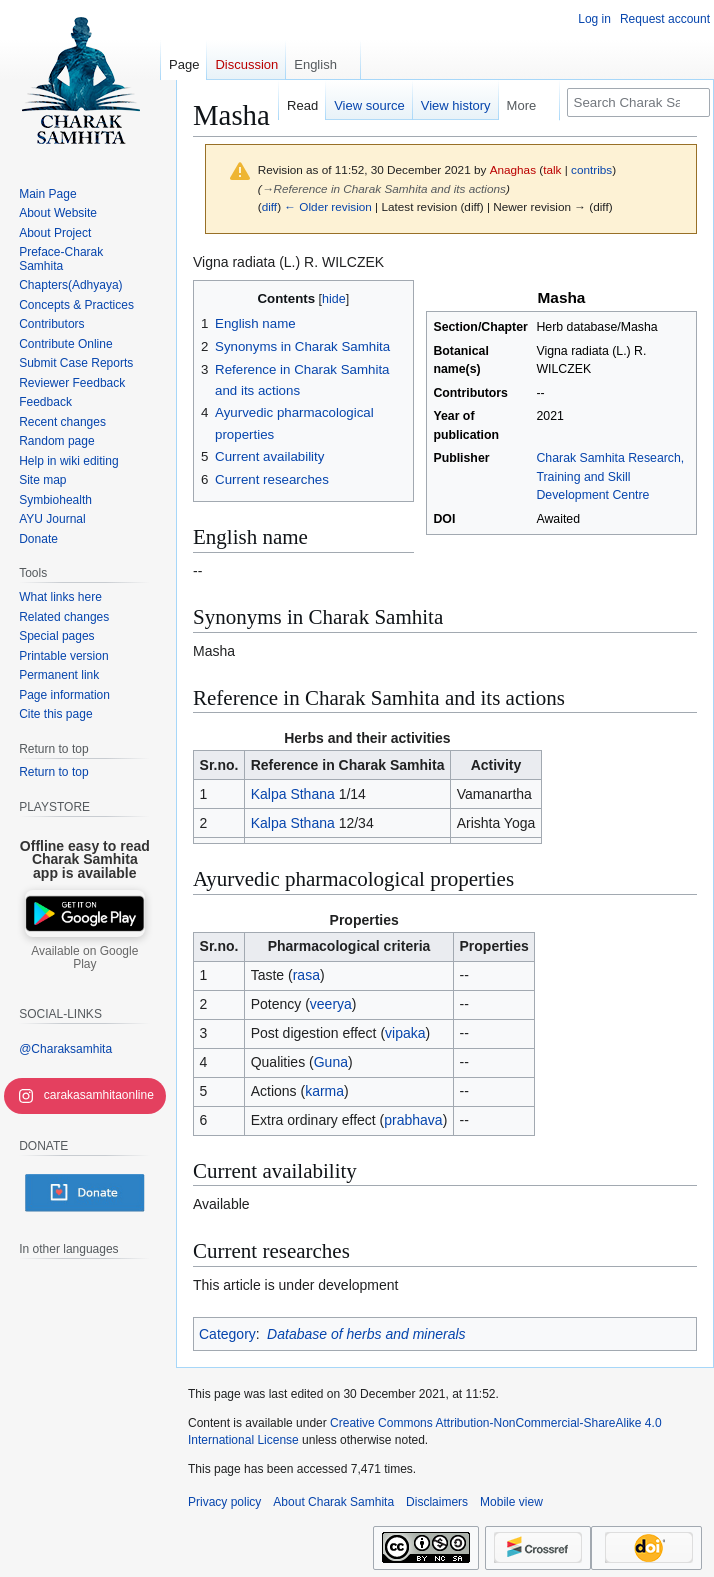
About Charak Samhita (333, 1502)
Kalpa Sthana (293, 794)
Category (227, 1334)
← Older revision (328, 206)
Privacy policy (224, 1502)
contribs (591, 169)
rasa (306, 975)
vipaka (405, 1033)
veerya (331, 1004)
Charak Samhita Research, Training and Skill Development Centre (610, 476)
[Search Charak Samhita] (638, 102)
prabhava (413, 1120)
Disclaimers (437, 1502)
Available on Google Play (84, 958)
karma (324, 1091)
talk (552, 169)
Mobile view (511, 1502)
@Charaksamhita (65, 1049)
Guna (331, 1062)
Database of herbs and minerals (366, 1334)
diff (269, 206)
